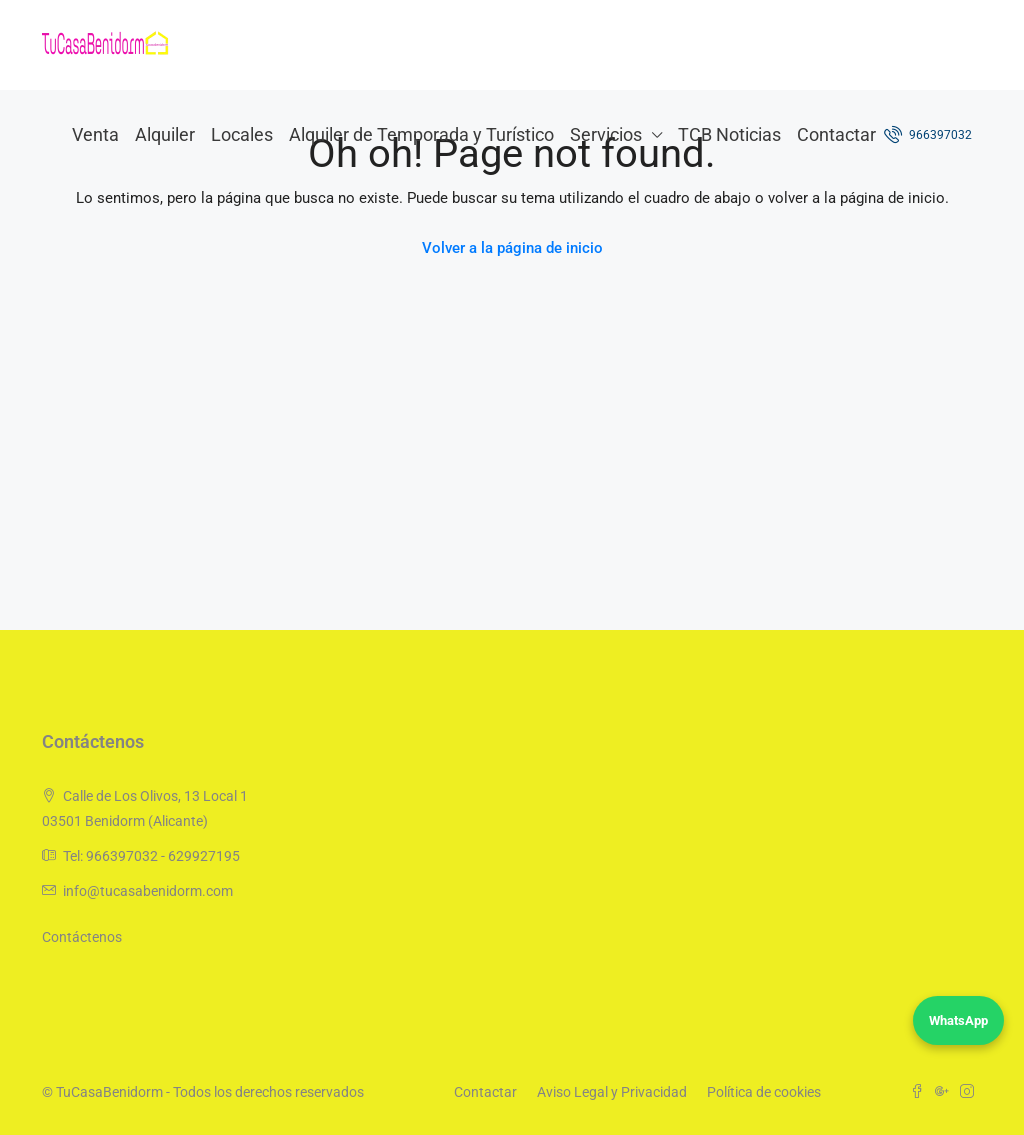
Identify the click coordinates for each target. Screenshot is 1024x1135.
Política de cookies (764, 1092)
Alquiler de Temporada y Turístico (421, 134)
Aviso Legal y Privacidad (612, 1092)
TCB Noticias (729, 134)
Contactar (836, 134)
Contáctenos (82, 937)
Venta (95, 134)
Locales (242, 134)
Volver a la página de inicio (512, 248)
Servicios (606, 134)
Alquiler (165, 134)
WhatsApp (958, 1020)
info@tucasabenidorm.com (148, 891)
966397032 (928, 134)
